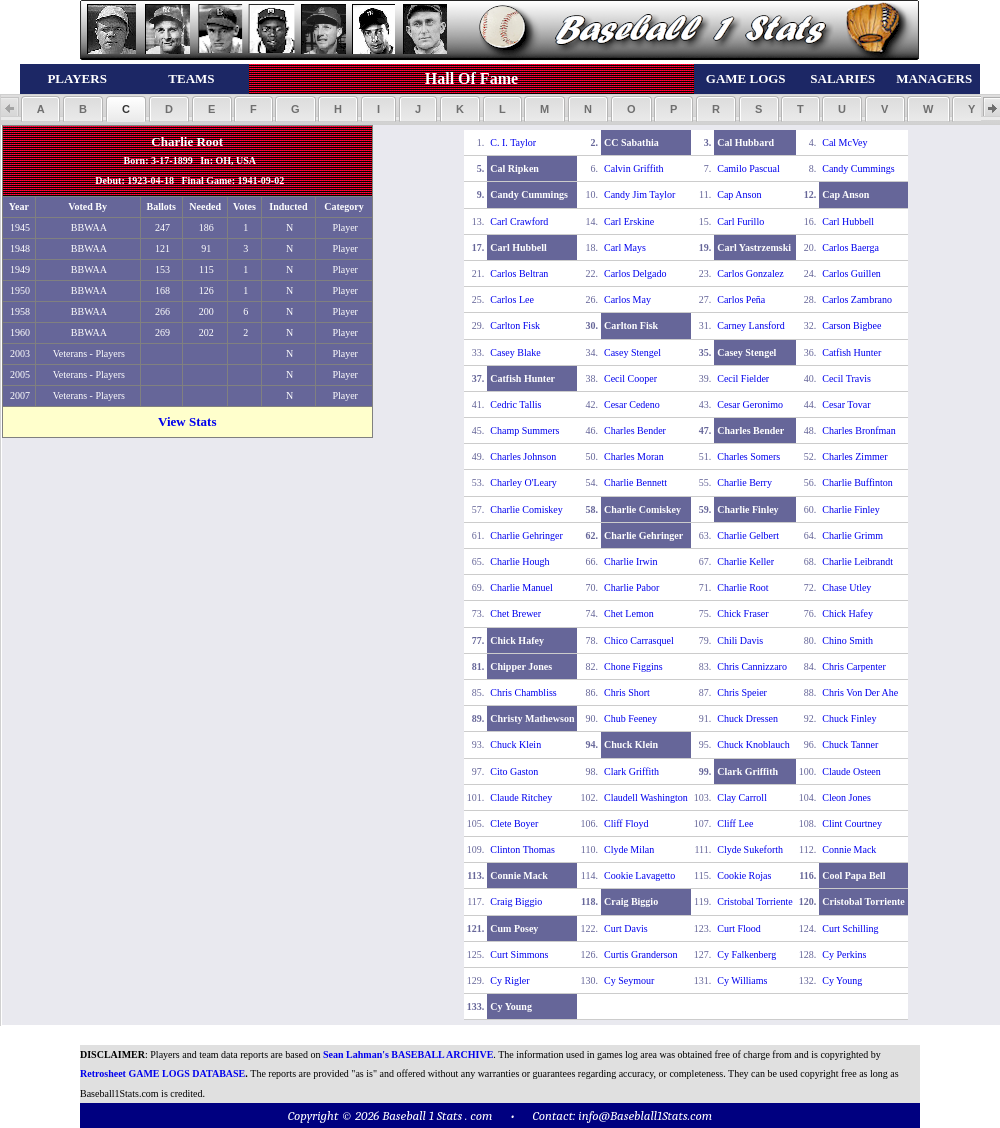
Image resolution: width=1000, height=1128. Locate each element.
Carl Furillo (740, 221)
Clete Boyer (514, 823)
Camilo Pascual (748, 168)
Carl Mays (625, 247)
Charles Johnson (523, 456)
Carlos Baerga (850, 247)
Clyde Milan (629, 849)
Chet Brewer (515, 613)
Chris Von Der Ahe (860, 692)
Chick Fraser (742, 613)
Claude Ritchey (521, 797)
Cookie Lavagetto (639, 875)
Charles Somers (748, 456)
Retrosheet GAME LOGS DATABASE (162, 1073)
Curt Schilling (850, 928)
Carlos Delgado (635, 273)
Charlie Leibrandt (857, 561)
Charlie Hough (519, 561)
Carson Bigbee (851, 325)
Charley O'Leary (523, 482)
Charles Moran (634, 456)
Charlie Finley (851, 509)
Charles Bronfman (859, 430)
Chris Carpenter (854, 666)
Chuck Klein (515, 744)
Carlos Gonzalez (750, 273)
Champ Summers (524, 430)
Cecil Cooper (630, 378)
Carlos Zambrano (857, 299)
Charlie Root (742, 587)
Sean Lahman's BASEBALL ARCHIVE (408, 1054)
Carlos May (627, 299)
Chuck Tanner (850, 744)
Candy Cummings (858, 168)
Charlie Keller (745, 561)
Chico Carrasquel (639, 640)
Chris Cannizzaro (752, 666)
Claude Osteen (851, 771)
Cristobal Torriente (755, 901)
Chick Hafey (847, 613)
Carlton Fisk (515, 325)
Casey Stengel (632, 352)
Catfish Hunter (851, 352)
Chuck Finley (849, 718)
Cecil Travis (846, 378)
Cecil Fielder (743, 378)
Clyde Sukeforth (750, 849)
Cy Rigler (509, 980)
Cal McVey (844, 142)
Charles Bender (635, 430)
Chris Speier (742, 692)
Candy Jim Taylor (639, 194)
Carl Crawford (519, 221)
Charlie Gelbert (748, 535)
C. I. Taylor (513, 142)
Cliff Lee (735, 823)
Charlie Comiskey (526, 509)
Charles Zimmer (854, 456)
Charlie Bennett (635, 482)
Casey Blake (515, 352)
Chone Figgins (633, 666)
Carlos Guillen (851, 273)
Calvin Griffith (634, 168)
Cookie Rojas (744, 875)
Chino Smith (847, 640)
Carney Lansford (750, 325)
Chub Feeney (630, 718)
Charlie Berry (744, 482)
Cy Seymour (629, 980)
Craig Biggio (516, 901)
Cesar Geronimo (750, 404)
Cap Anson (739, 194)
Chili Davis (740, 640)
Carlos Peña (741, 299)
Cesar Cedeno (632, 404)
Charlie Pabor (631, 587)
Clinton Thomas (522, 849)
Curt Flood (739, 928)
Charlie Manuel (521, 587)
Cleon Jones (846, 797)
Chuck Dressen (747, 718)
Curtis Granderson (641, 954)
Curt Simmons (519, 954)
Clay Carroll (742, 797)
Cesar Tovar (846, 404)
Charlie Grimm (852, 535)
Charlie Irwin (631, 561)
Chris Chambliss (523, 692)
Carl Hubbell (848, 221)
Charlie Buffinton (857, 482)
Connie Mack (849, 849)
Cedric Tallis (515, 404)
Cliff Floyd (626, 823)
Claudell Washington (646, 797)
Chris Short (627, 692)
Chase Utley (846, 587)
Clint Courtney (852, 823)
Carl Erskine (629, 221)
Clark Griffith (631, 771)
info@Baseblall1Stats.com (645, 1115)
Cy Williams (742, 980)
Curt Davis (626, 928)
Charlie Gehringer (526, 535)
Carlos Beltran (519, 273)
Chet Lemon (629, 613)
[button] (40, 109)
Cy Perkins (844, 954)
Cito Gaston (514, 771)
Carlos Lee (512, 299)
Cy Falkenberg (746, 954)
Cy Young (842, 980)
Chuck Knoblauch (753, 744)
